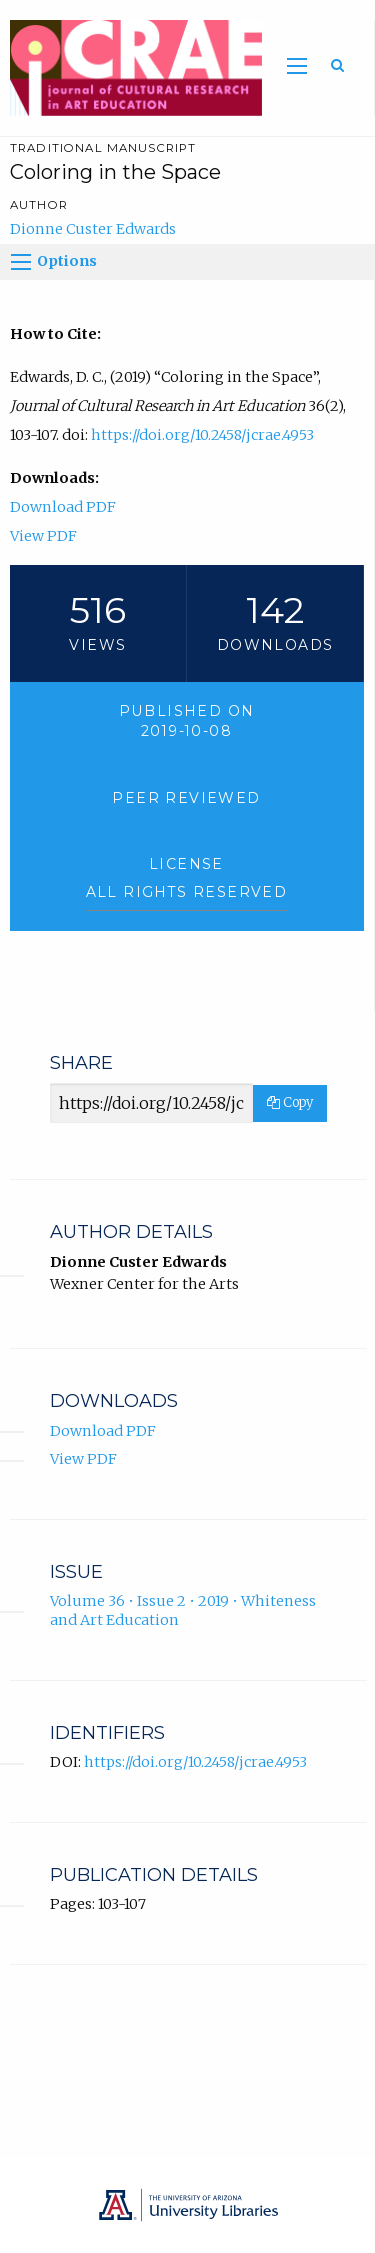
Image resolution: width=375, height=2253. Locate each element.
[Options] (21, 262)
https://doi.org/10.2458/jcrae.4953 (202, 435)
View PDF (43, 536)
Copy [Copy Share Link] (290, 1102)
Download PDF (63, 507)
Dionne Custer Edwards (93, 229)
